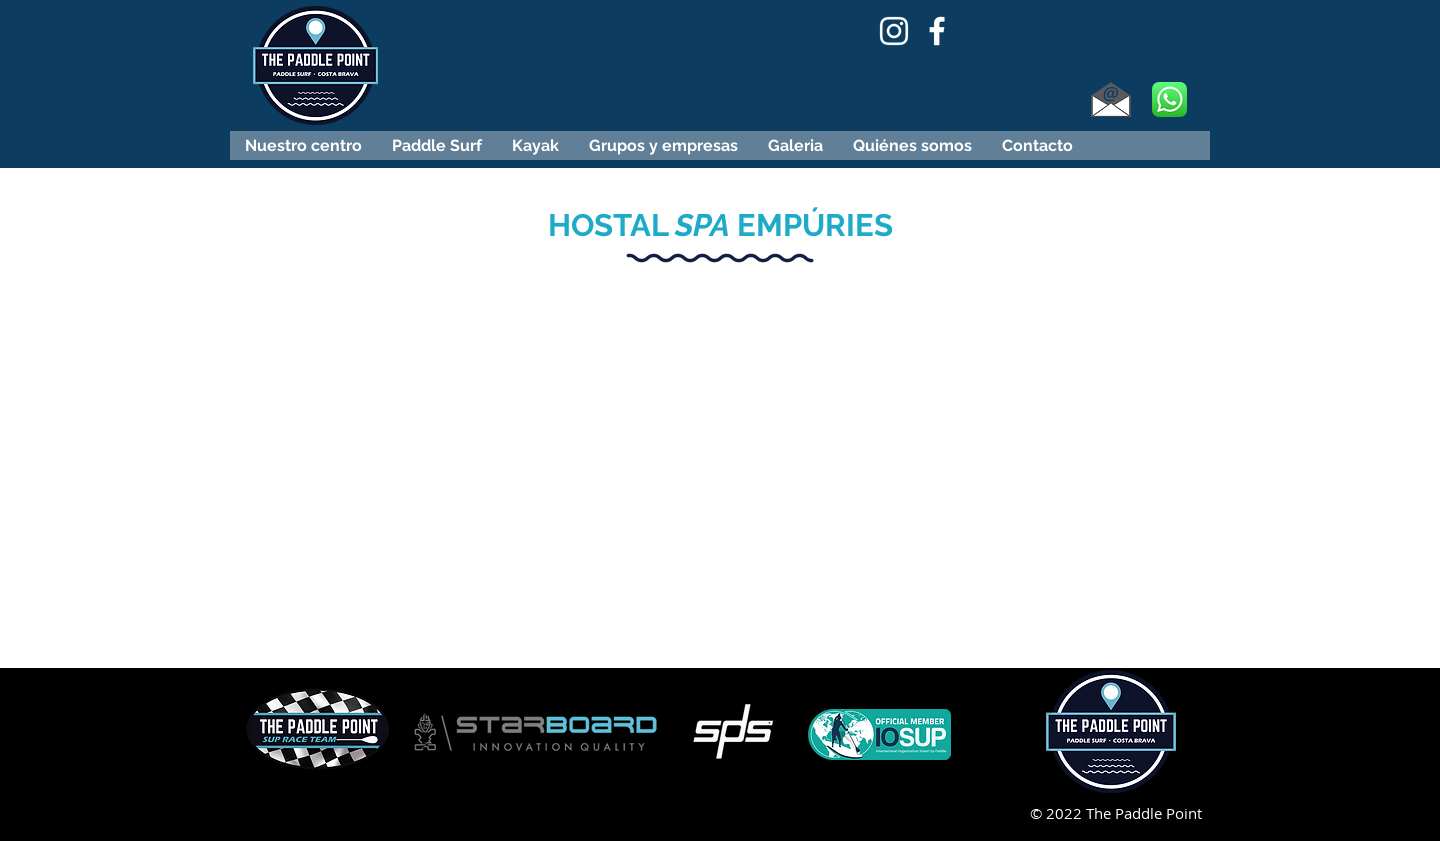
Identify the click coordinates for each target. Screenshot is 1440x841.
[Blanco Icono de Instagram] (894, 31)
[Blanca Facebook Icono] (937, 31)
